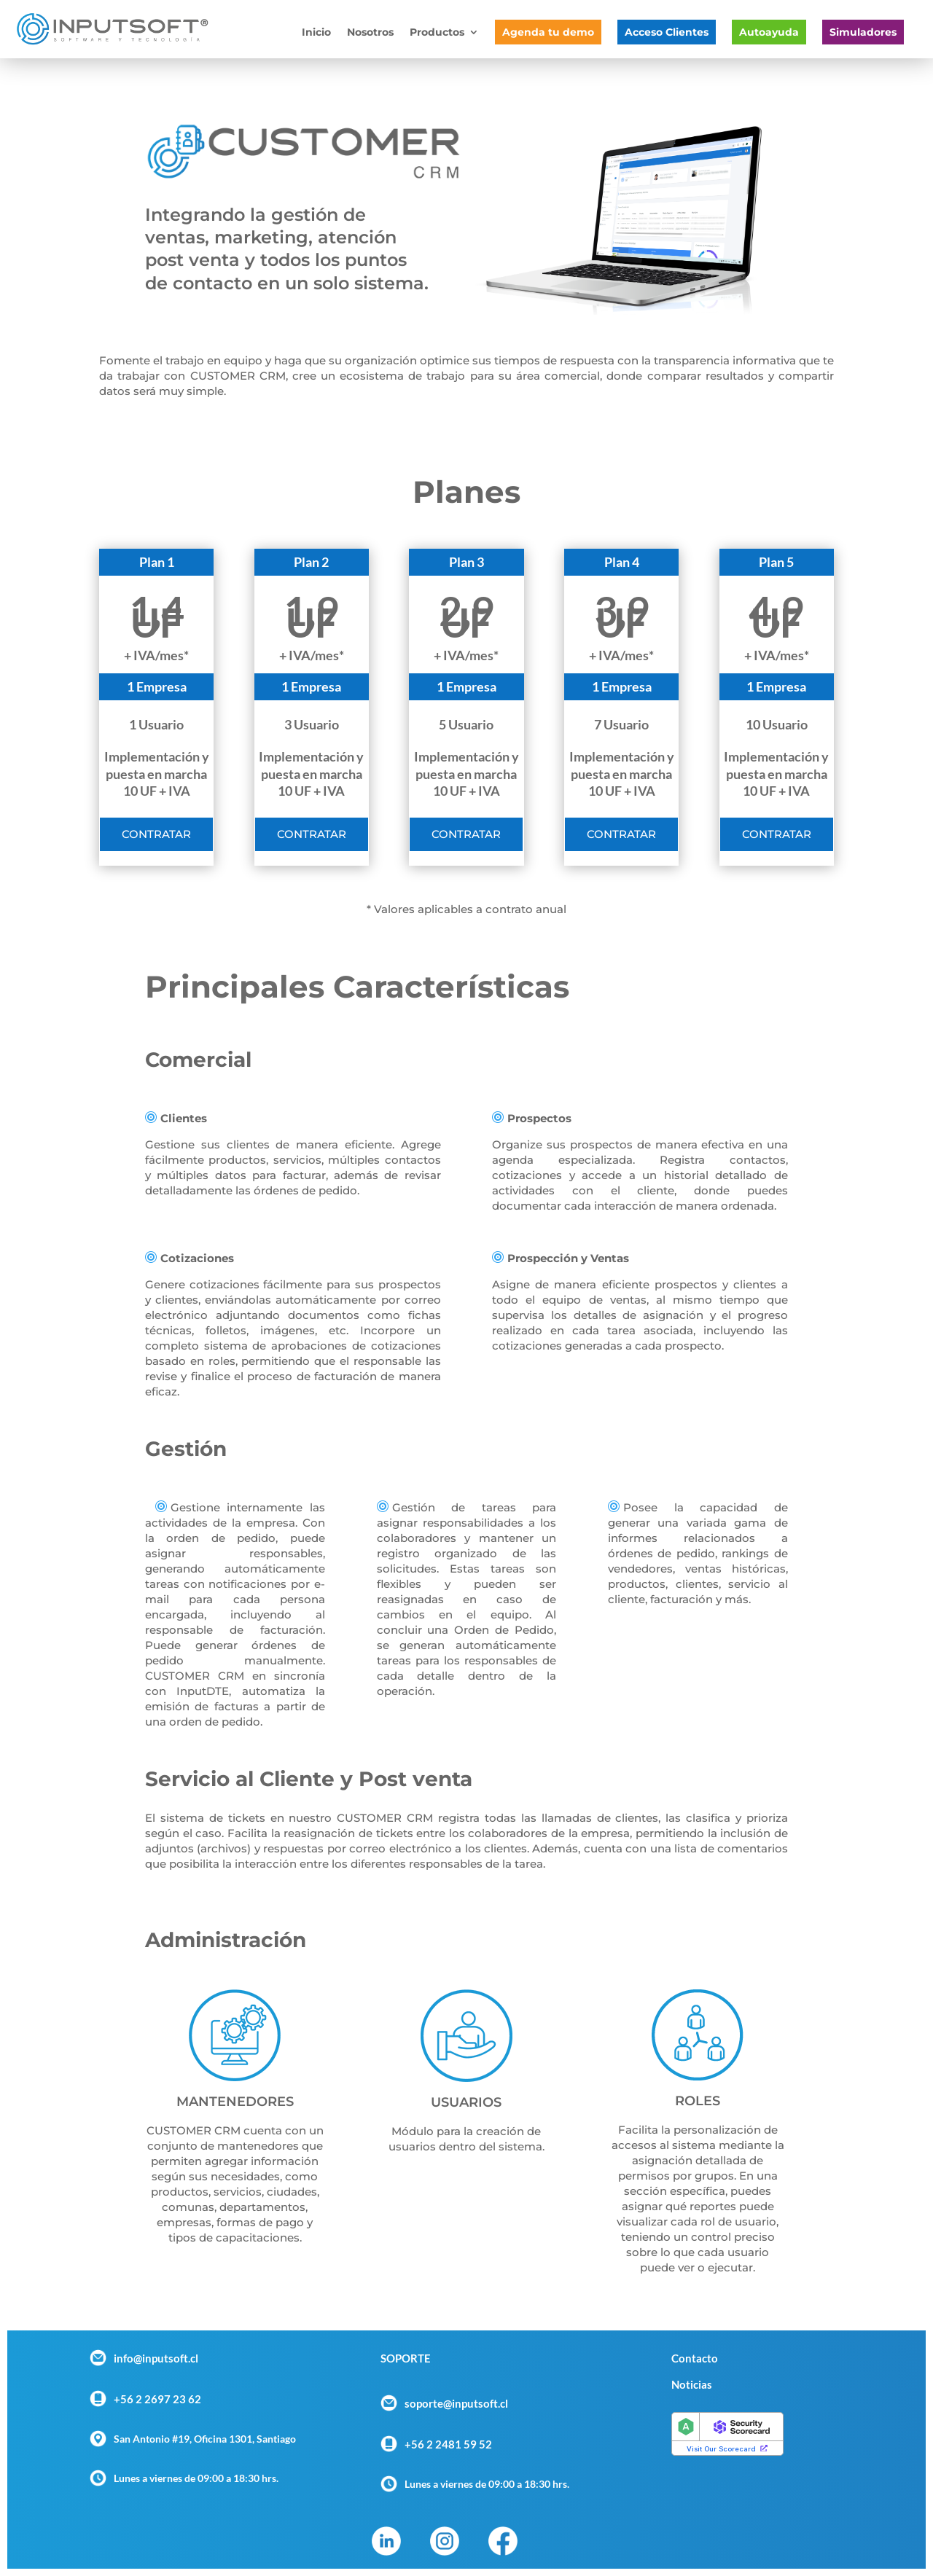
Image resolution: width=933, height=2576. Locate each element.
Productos (437, 33)
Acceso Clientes (666, 32)
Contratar (156, 834)
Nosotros (370, 33)
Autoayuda (769, 32)
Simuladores (863, 32)
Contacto (694, 2358)
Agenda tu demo (548, 32)
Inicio (316, 33)
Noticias (691, 2384)
